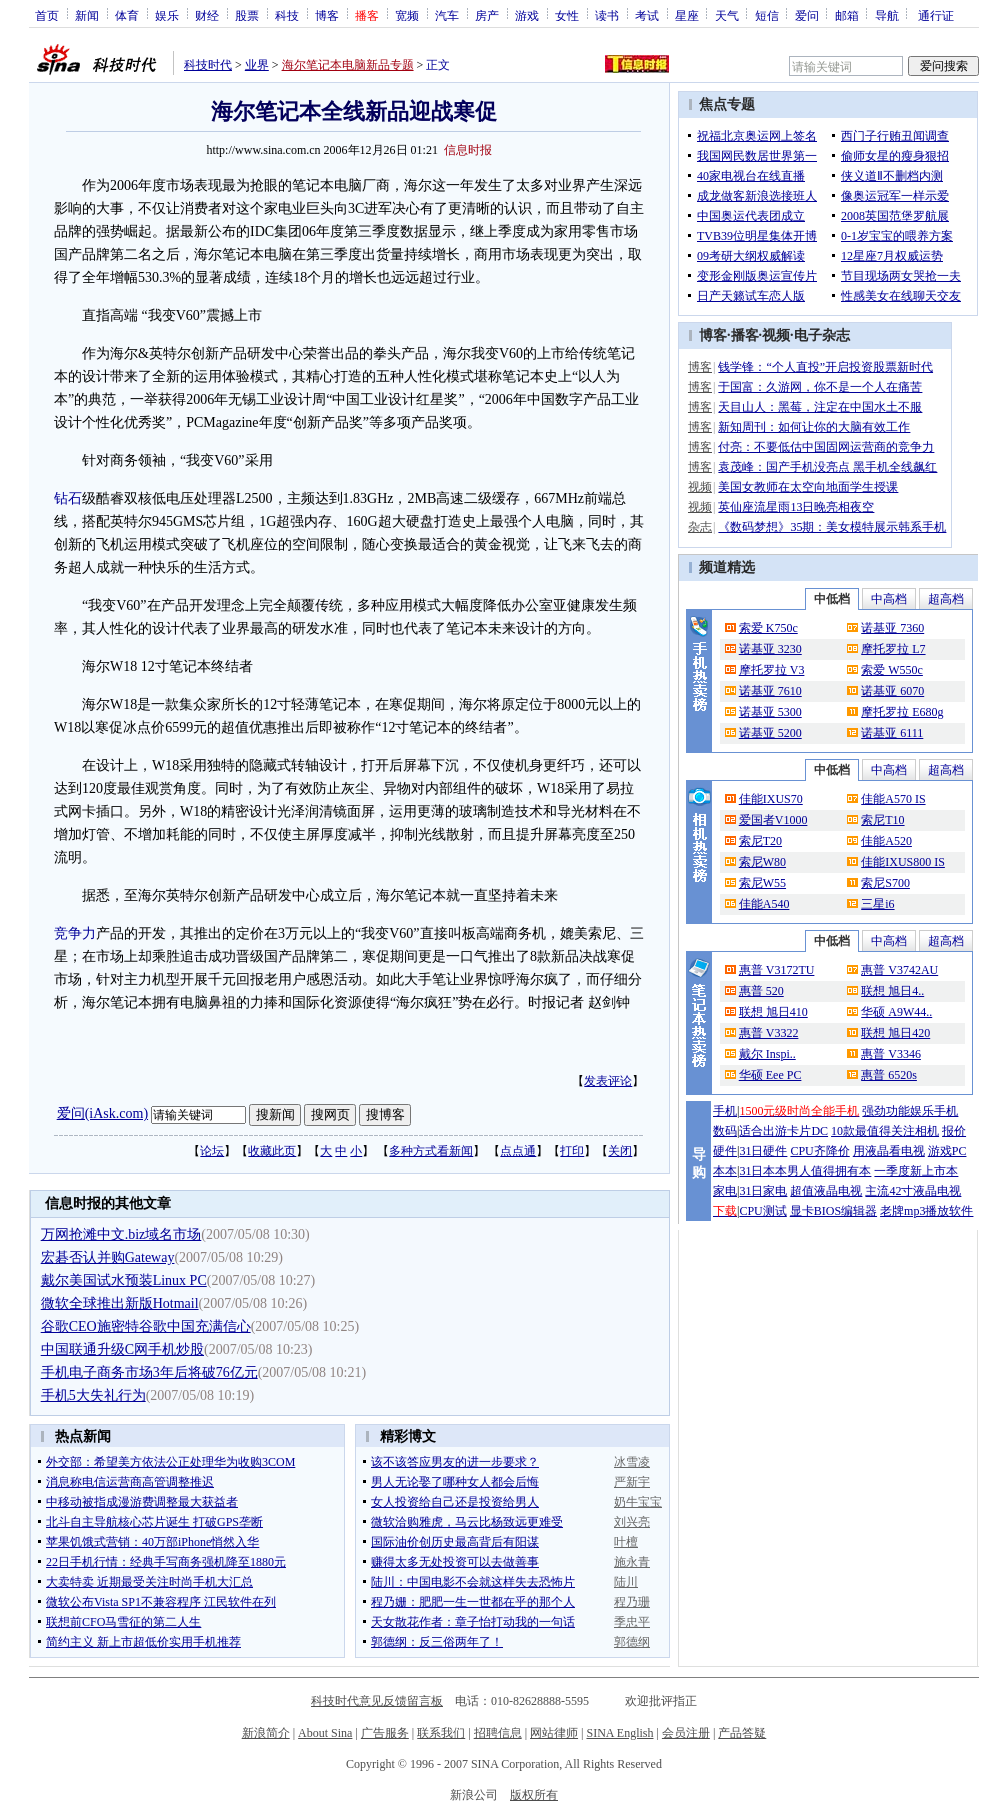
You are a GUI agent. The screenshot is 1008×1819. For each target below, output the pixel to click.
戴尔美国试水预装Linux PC (124, 1280)
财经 (207, 15)
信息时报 (468, 150)
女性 (567, 15)
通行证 (936, 15)
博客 (327, 15)
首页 (47, 15)
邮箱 (847, 15)
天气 (727, 15)
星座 (687, 15)
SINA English (619, 1733)
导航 (887, 15)
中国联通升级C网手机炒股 (122, 1349)
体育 (127, 15)
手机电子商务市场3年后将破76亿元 (149, 1372)
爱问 (807, 15)
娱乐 (167, 15)
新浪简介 (266, 1733)
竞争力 (75, 933)
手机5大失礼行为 (93, 1395)
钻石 (68, 498)
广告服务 (385, 1733)
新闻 (87, 15)
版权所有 (534, 1795)
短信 (767, 15)
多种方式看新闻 (431, 1151)
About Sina (325, 1733)
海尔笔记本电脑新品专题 (348, 65)
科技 (287, 15)
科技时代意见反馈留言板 (377, 1701)
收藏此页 (272, 1151)
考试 (647, 15)
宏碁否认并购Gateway (108, 1257)
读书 (607, 15)
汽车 (447, 15)
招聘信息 (498, 1733)
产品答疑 (742, 1733)
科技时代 (208, 65)
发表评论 (608, 1081)
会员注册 (686, 1733)
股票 (247, 15)
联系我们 (441, 1733)
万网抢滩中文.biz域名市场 (121, 1234)
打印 (572, 1151)
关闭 (620, 1151)
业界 (257, 65)
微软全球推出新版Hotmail (120, 1303)
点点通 (518, 1151)
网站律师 (554, 1733)
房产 (487, 15)
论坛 (212, 1151)
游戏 (527, 15)
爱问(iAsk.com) (102, 1113)
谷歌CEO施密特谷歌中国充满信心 (146, 1326)
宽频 (407, 15)
